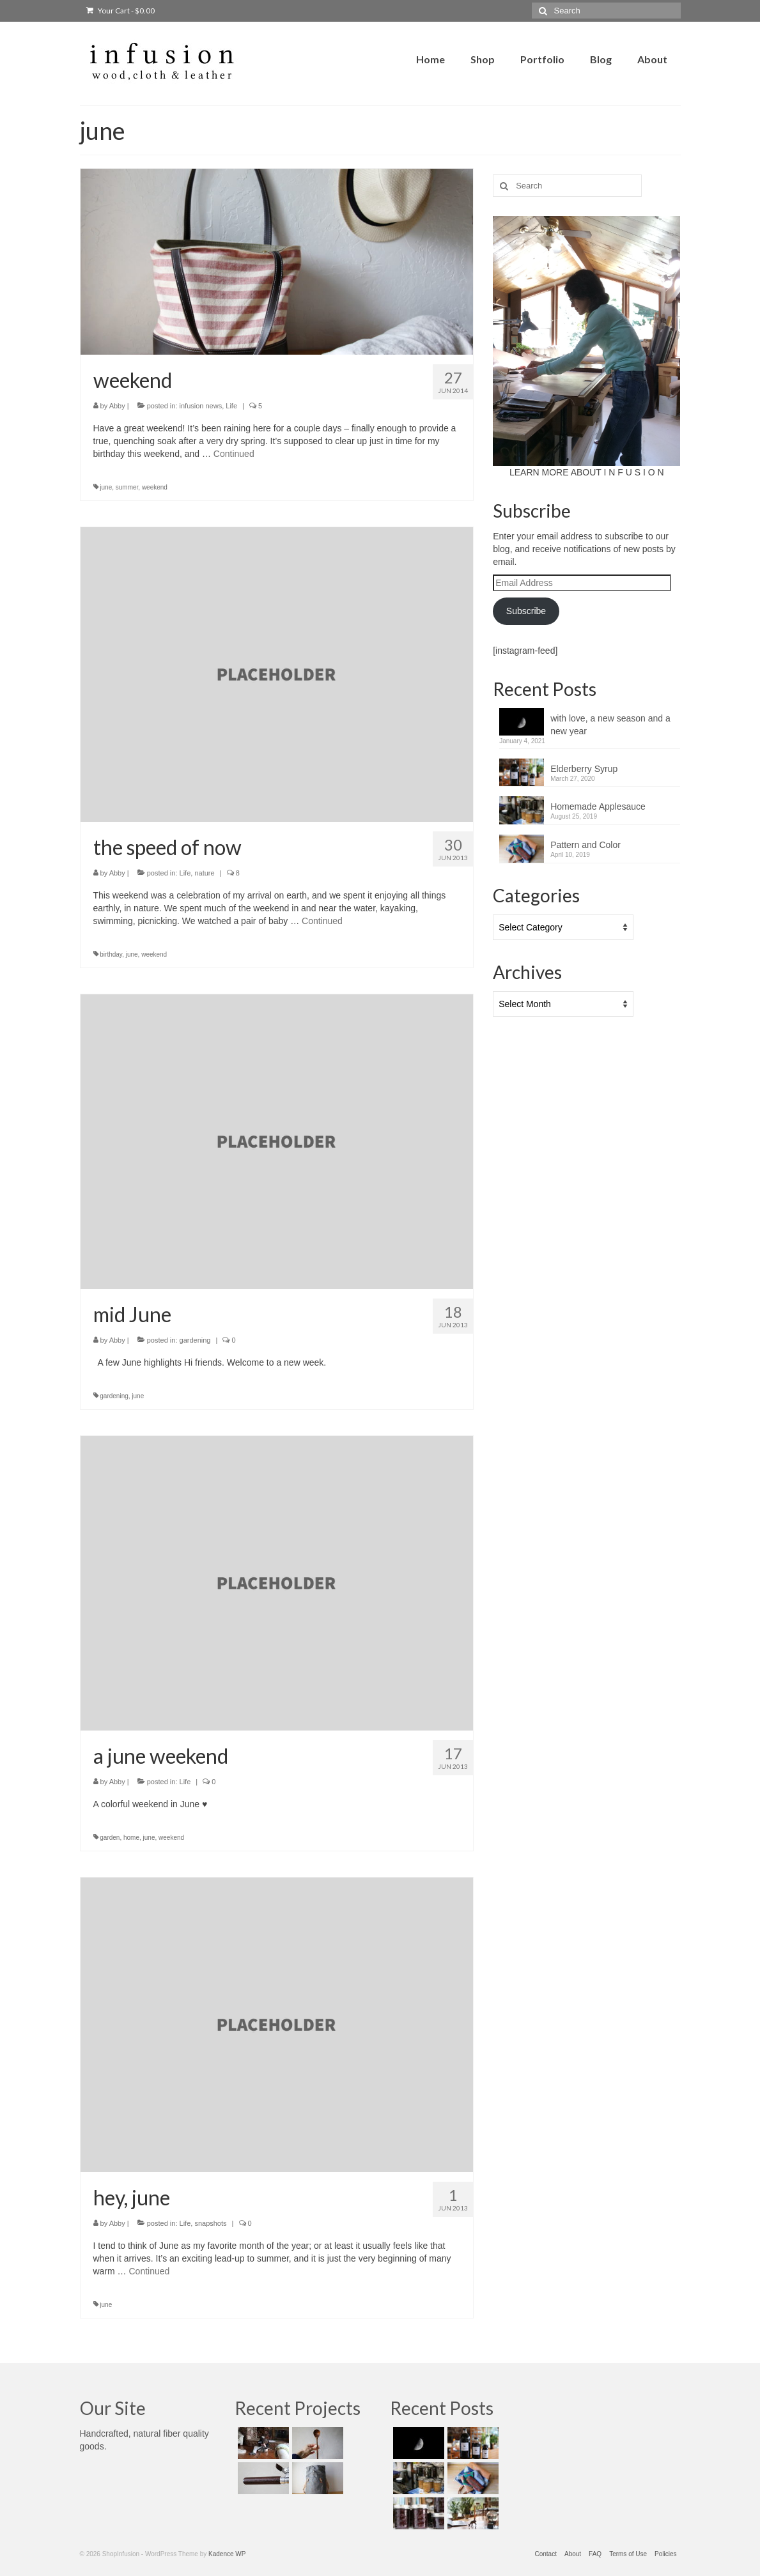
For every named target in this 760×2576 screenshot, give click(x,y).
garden (110, 1837)
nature (204, 873)
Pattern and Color (585, 845)
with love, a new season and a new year (610, 724)
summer (127, 487)
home (131, 1837)
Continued (233, 454)
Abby (117, 406)
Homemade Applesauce (598, 806)
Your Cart (120, 10)
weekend (154, 487)
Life (231, 406)
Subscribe (526, 611)
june (106, 487)
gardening (195, 1340)
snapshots (210, 2223)
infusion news (201, 406)
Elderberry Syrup (583, 769)
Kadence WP (226, 2553)
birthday (111, 954)
